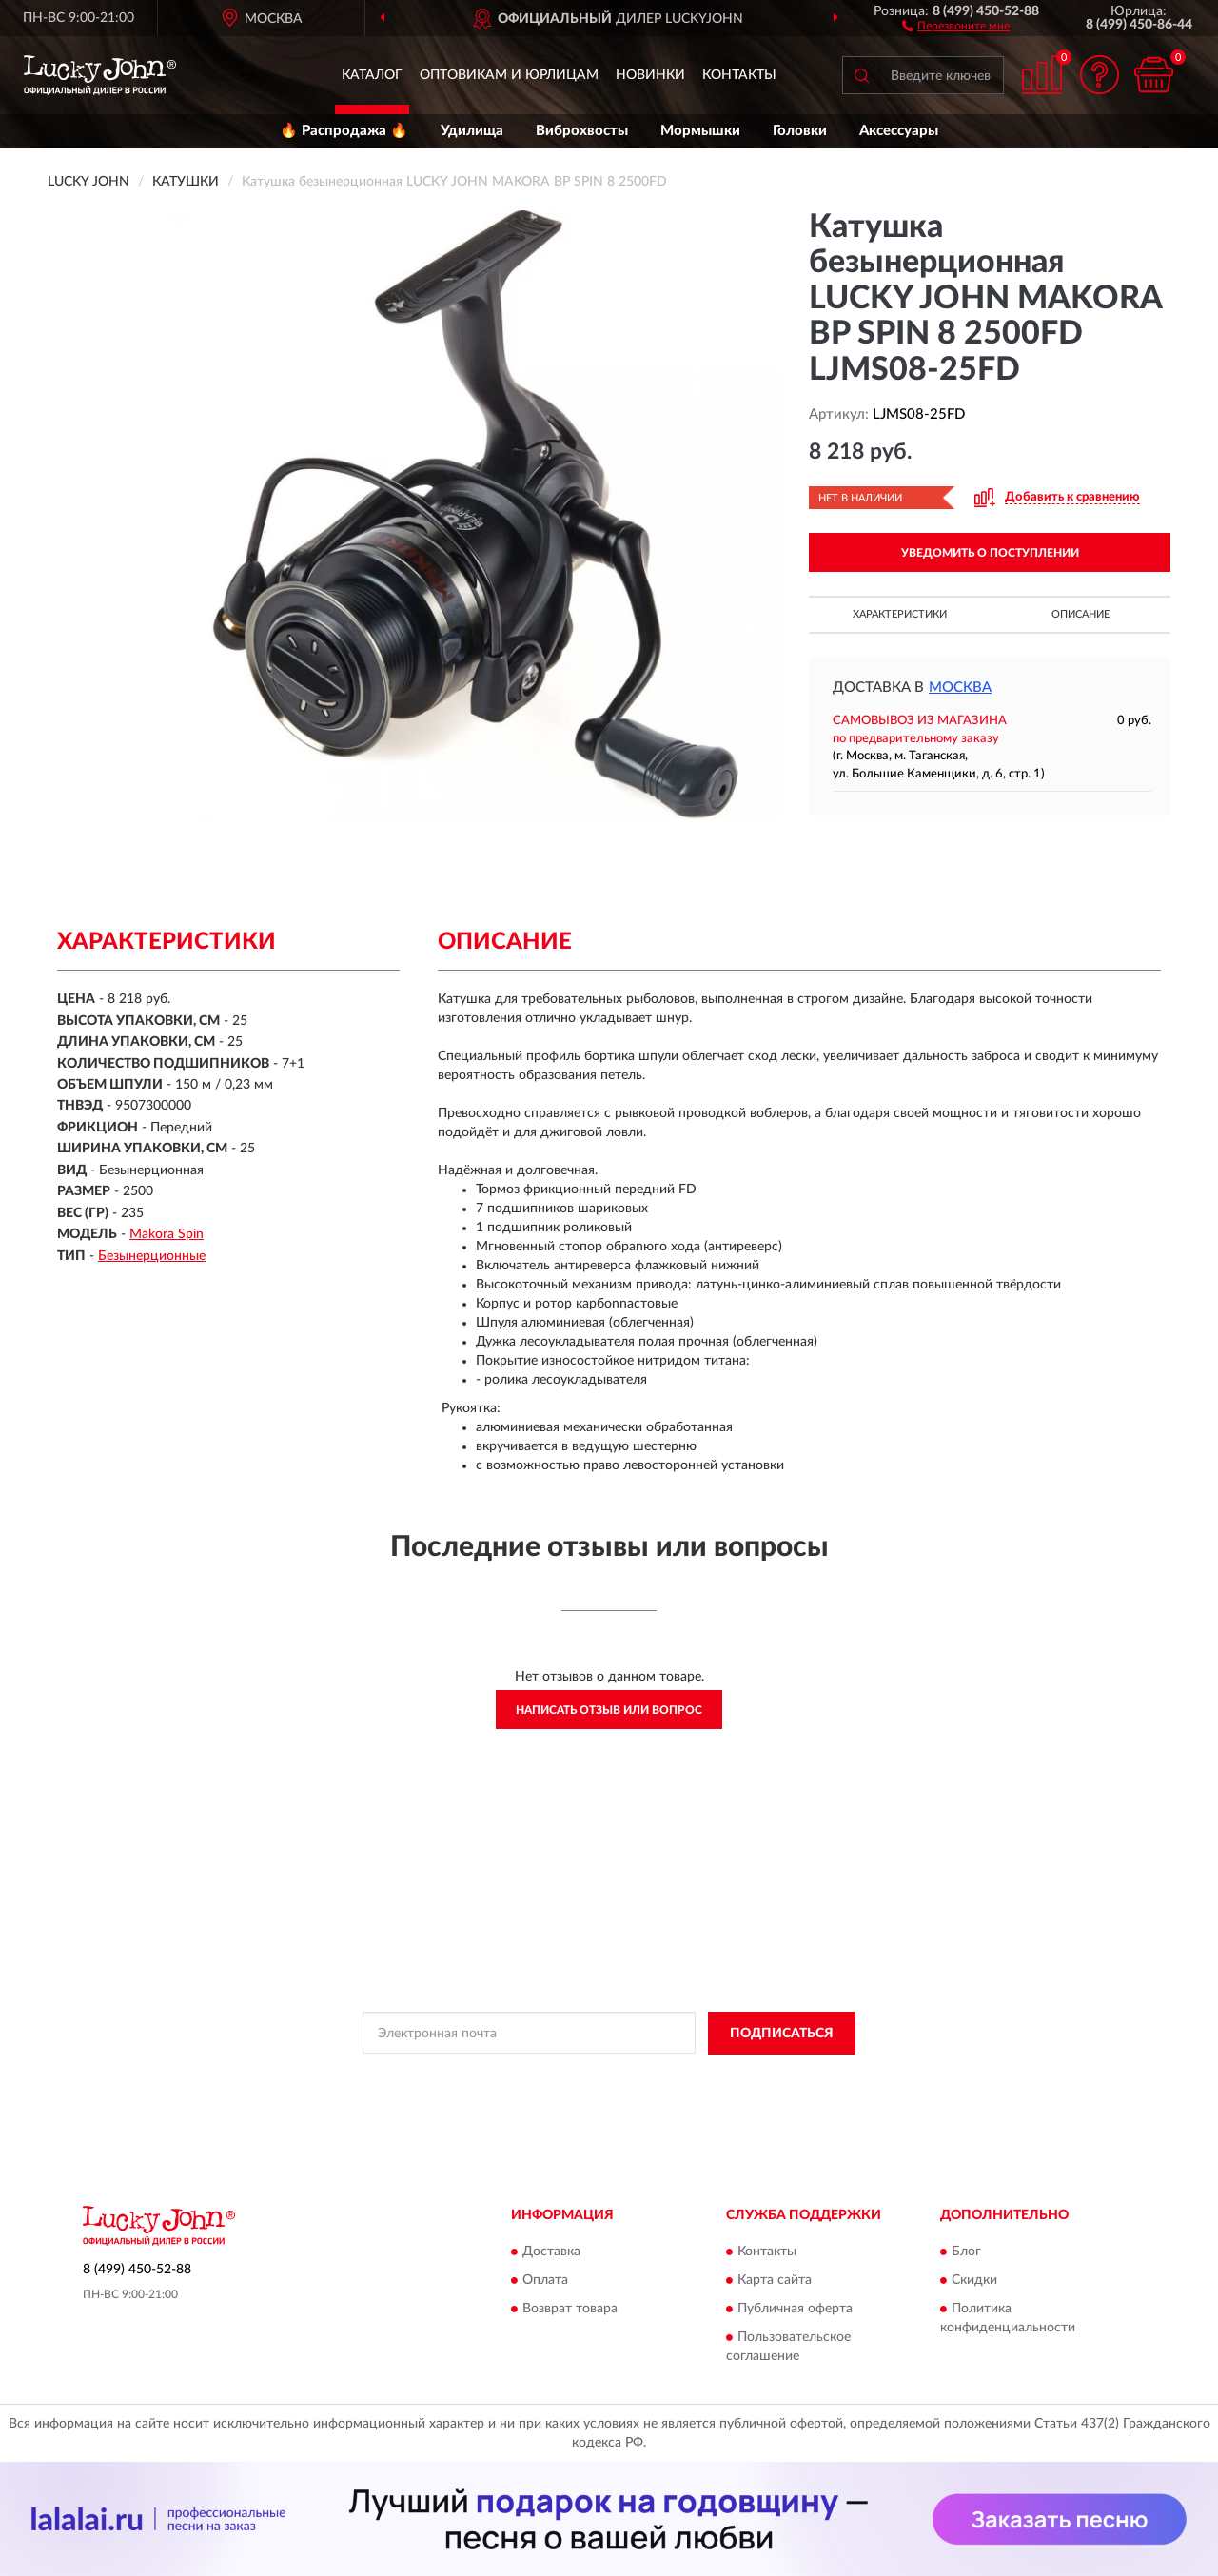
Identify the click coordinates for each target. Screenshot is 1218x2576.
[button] (956, 24)
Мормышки (700, 131)
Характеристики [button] (900, 614)
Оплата (545, 2281)
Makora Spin (166, 1234)
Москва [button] (960, 687)
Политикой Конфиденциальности (594, 2076)
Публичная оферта (795, 2309)
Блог (966, 2252)
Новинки (650, 75)
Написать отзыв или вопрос (609, 1710)
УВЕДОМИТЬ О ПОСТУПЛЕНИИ (990, 553)
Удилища (472, 131)
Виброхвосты (582, 131)
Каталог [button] (372, 75)
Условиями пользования (762, 2076)
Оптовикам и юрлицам (509, 75)
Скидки (974, 2281)
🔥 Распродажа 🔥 (344, 131)
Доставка (551, 2252)
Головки (800, 131)
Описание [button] (1080, 614)
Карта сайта (774, 2281)
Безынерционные (152, 1256)
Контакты (739, 75)
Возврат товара (570, 2309)
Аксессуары (898, 131)
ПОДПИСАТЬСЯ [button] (782, 2033)
